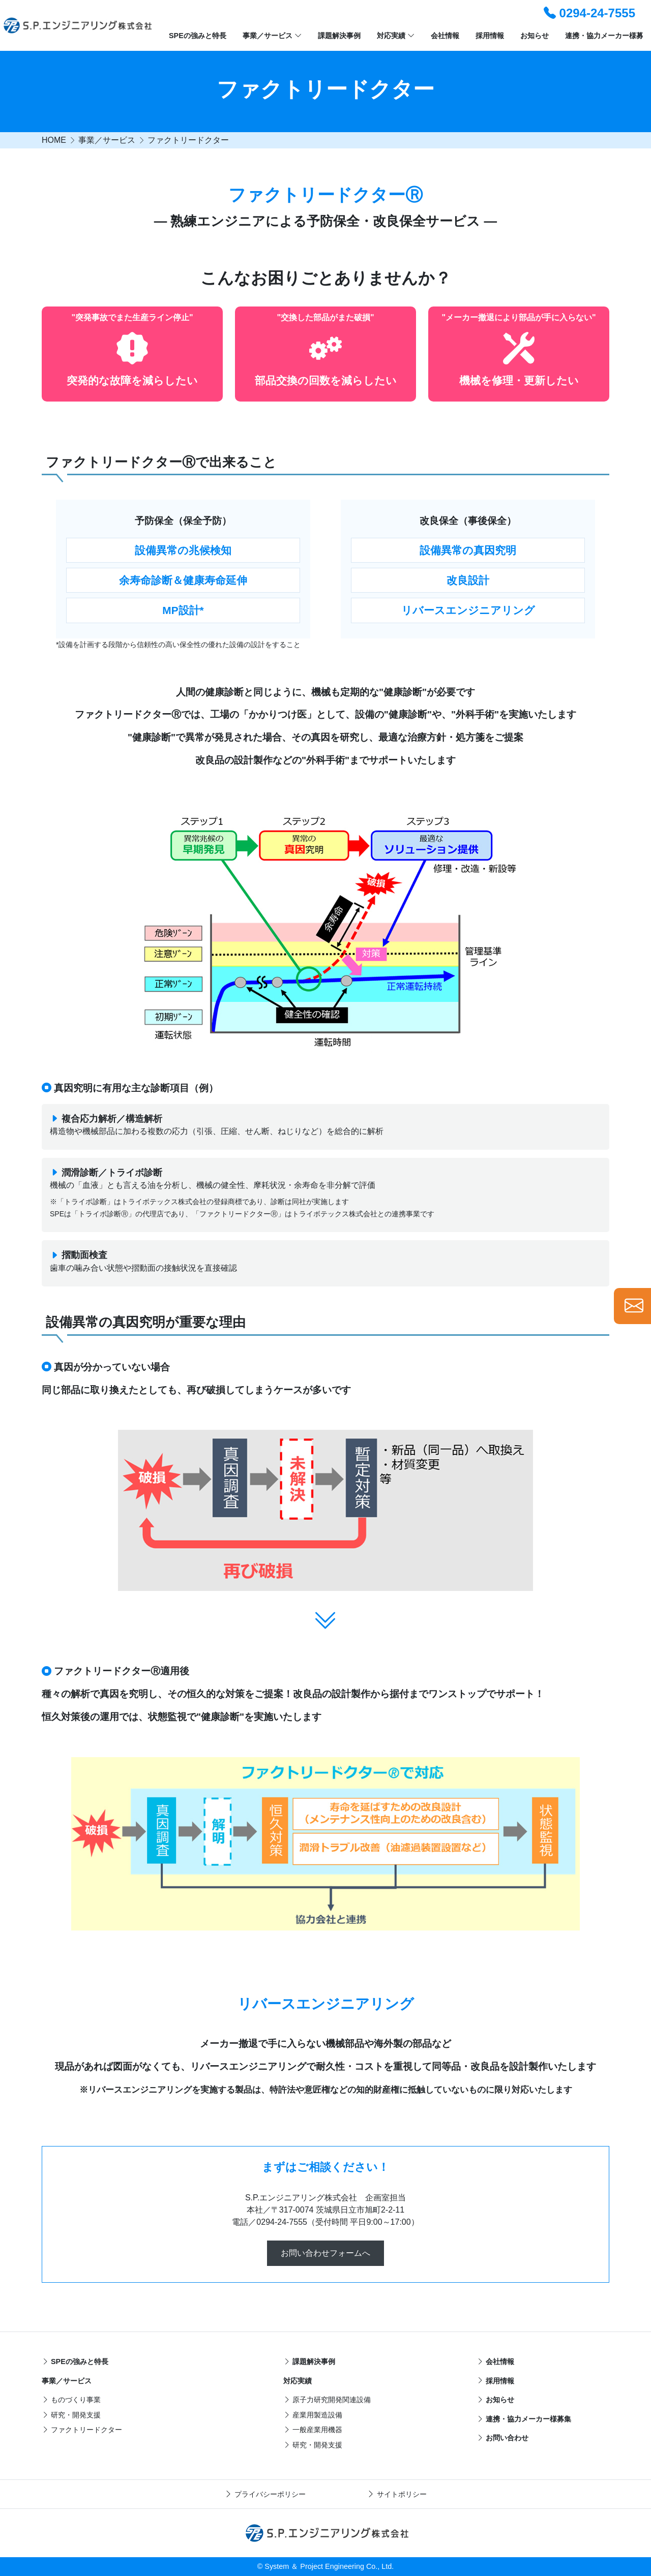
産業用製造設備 (312, 2415)
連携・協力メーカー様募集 (524, 2419)
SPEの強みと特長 (197, 36)
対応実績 (396, 36)
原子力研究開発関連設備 (327, 2400)
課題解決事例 (339, 36)
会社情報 (445, 36)
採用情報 (490, 36)
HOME (54, 140)
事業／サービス (272, 36)
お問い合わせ (502, 2438)
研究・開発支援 (71, 2415)
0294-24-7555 (589, 13)
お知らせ (534, 36)
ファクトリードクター (188, 140)
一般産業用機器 (312, 2430)
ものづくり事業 (71, 2400)
